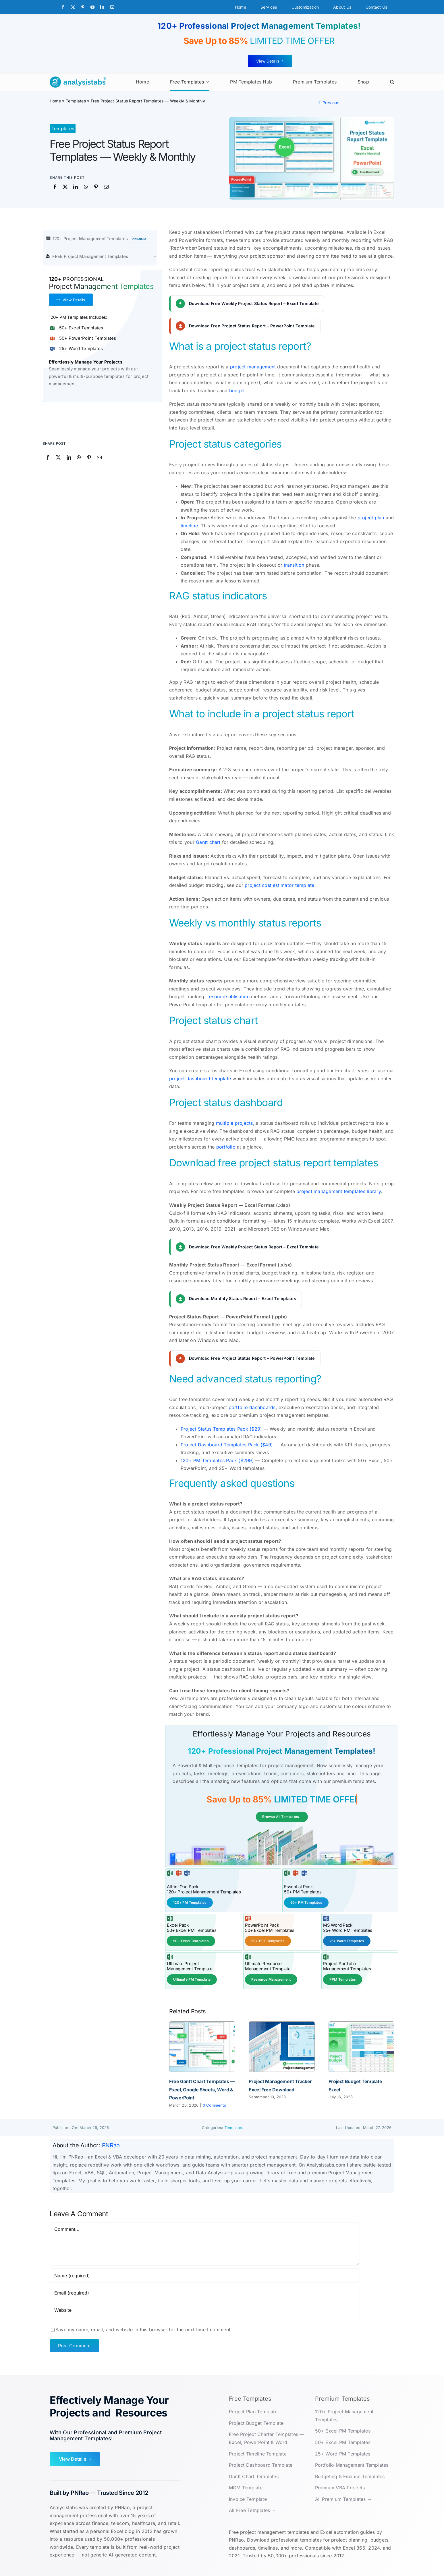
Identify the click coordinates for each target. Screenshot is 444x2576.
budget (237, 390)
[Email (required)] (205, 2292)
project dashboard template (200, 1078)
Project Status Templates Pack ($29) (221, 1429)
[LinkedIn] (75, 187)
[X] (65, 187)
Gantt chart (208, 842)
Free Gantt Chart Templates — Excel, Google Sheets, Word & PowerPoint (202, 2089)
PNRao (111, 2144)
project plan (371, 517)
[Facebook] (55, 187)
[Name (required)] (205, 2275)
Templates (76, 100)
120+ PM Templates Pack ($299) (217, 1460)
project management (253, 367)
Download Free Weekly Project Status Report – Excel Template (254, 303)
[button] (392, 82)
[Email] (106, 187)
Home (55, 100)
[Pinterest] (96, 187)
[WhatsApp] (86, 187)
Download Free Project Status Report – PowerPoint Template (252, 325)
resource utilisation (228, 996)
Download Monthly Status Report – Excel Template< (243, 1298)
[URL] (205, 2309)
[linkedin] (102, 7)
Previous (331, 102)
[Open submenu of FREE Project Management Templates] (158, 256)
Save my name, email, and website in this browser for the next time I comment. (143, 2329)
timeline (189, 526)
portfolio (225, 1147)
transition (294, 565)
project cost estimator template (279, 885)
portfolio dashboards (252, 1407)
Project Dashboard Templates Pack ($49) (227, 1445)
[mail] (112, 7)
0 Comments (214, 2104)
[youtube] (92, 7)
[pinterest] (83, 7)
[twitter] (73, 7)
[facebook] (63, 7)
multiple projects (234, 1123)
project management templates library (338, 1191)
